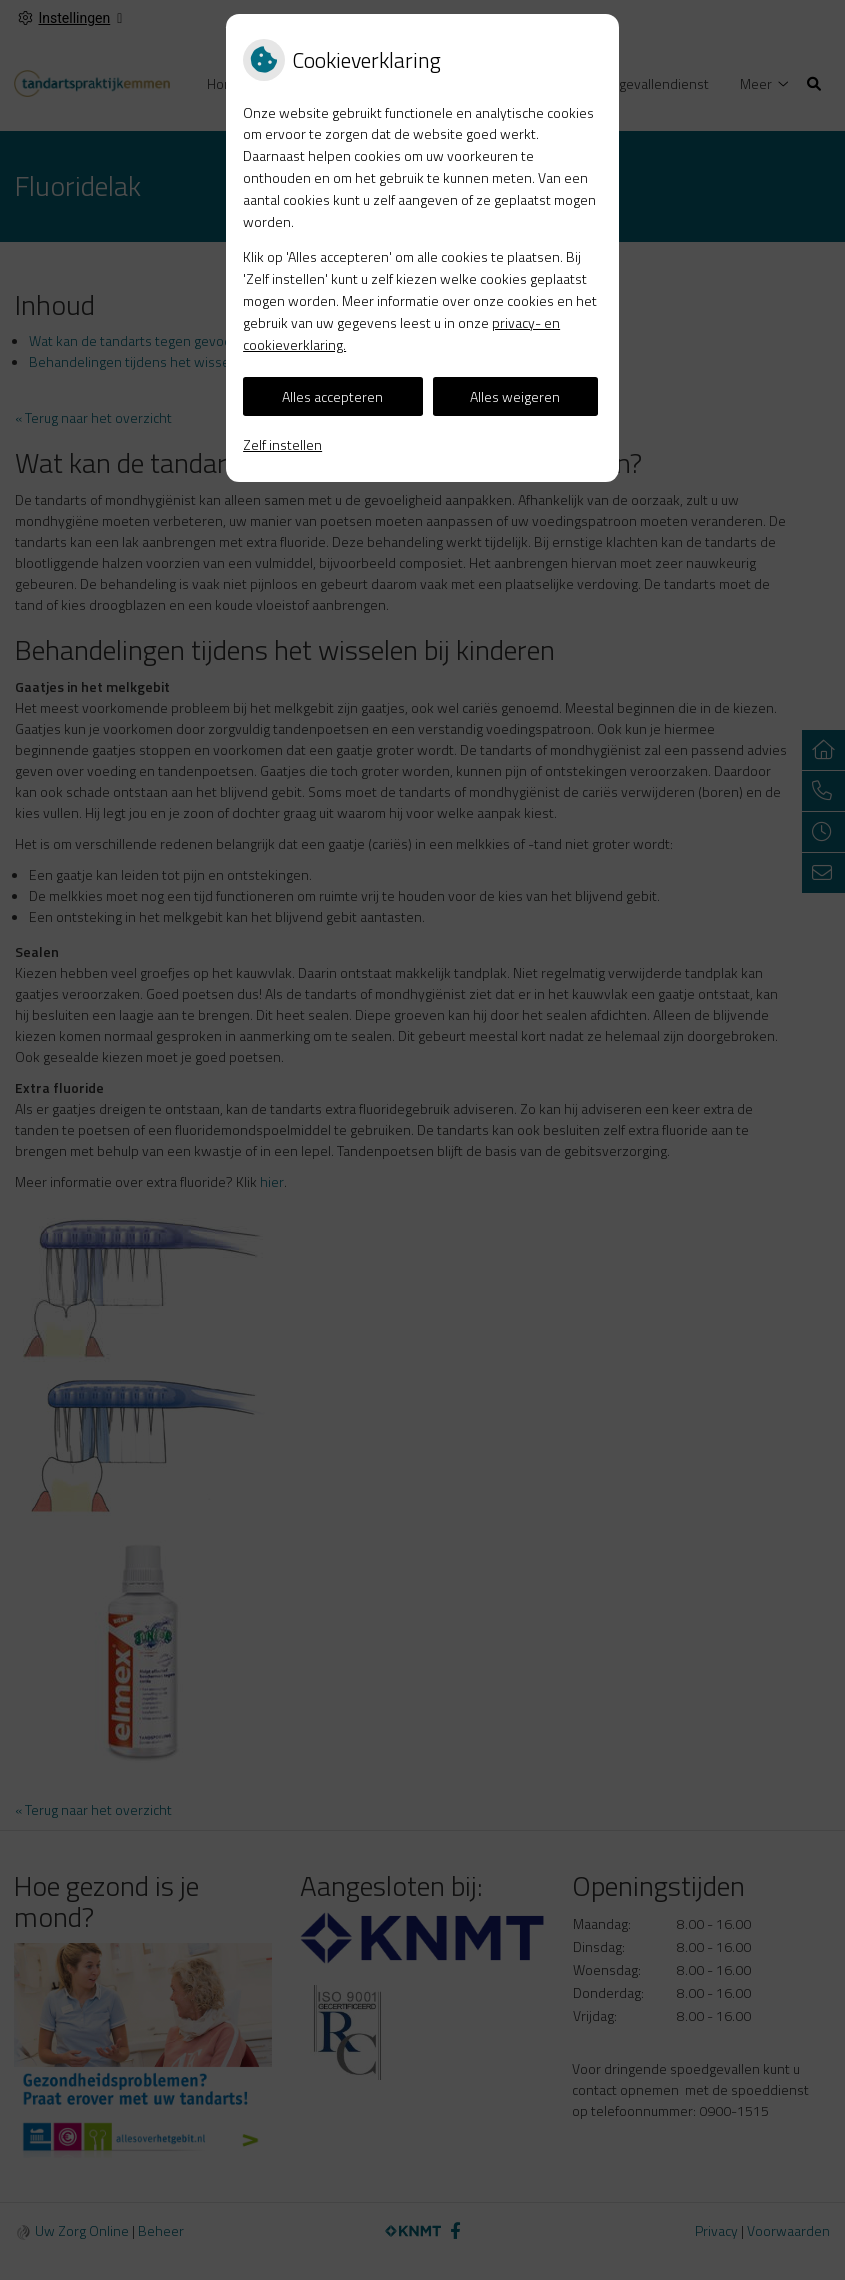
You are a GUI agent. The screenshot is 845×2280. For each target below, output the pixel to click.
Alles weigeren (515, 396)
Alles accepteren (332, 396)
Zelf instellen (282, 444)
